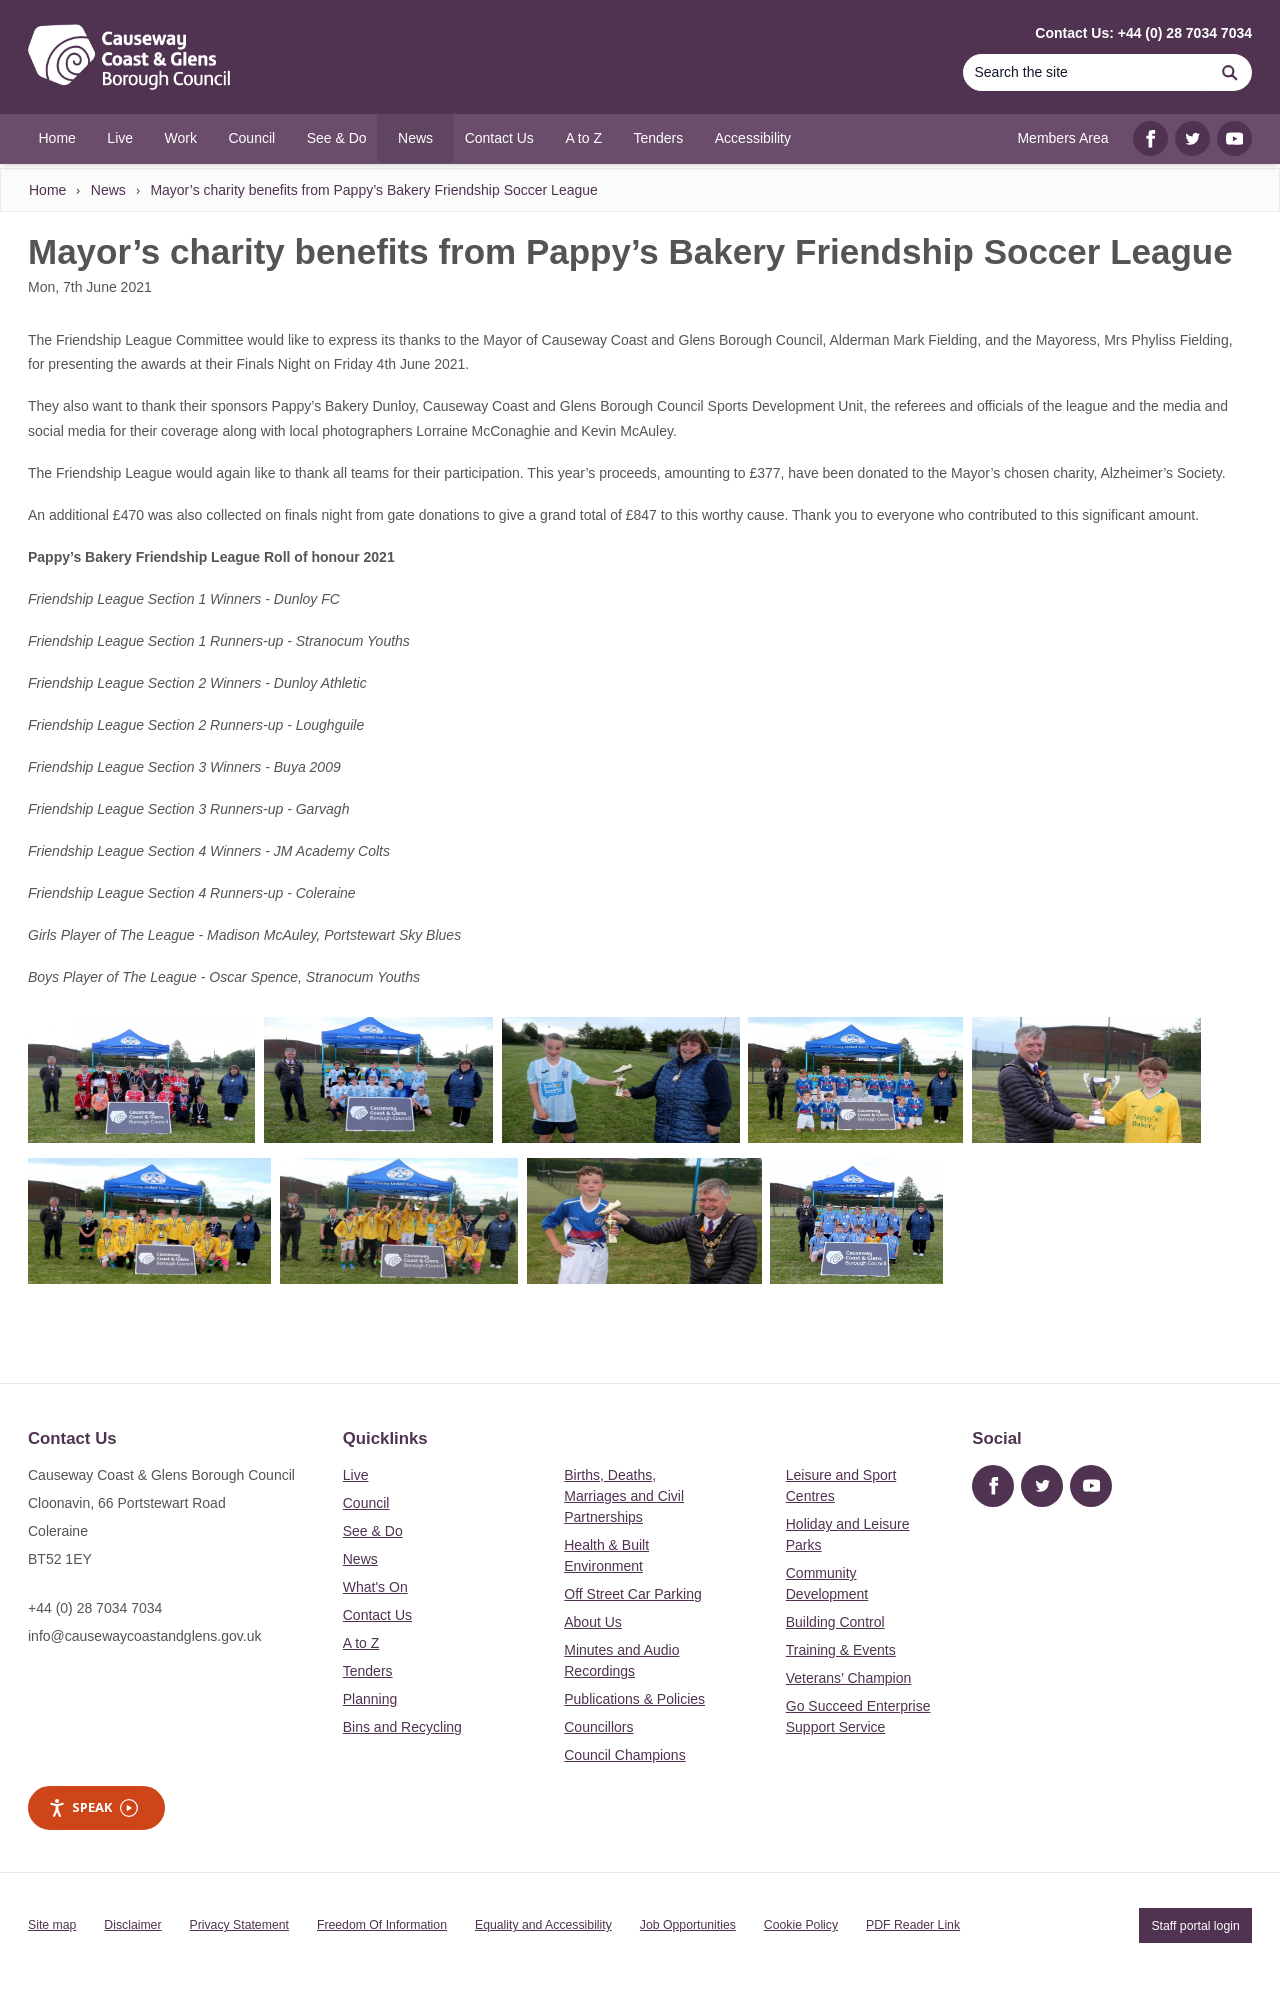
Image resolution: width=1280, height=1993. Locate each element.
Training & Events (841, 1650)
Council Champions (624, 1755)
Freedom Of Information (382, 1925)
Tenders (368, 1671)
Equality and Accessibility (543, 1925)
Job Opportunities (688, 1925)
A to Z (361, 1643)
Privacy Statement (239, 1925)
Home (47, 190)
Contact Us (377, 1615)
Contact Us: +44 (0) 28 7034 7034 (1143, 33)
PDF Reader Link (913, 1925)
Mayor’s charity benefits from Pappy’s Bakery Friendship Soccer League (373, 190)
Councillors (598, 1727)
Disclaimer (132, 1925)
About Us (593, 1622)
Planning (370, 1699)
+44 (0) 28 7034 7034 (95, 1608)
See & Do (373, 1531)
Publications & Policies (634, 1699)
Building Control (835, 1622)
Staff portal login (1195, 1925)
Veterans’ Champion (849, 1678)
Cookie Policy (801, 1925)
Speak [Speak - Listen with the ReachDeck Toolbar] (93, 1807)
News (108, 190)
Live (356, 1475)
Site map (52, 1925)
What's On (375, 1587)
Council (366, 1503)
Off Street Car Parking (632, 1594)
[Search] (1085, 72)
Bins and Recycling (402, 1727)
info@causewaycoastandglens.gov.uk (144, 1636)
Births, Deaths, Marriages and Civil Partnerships (624, 1496)
